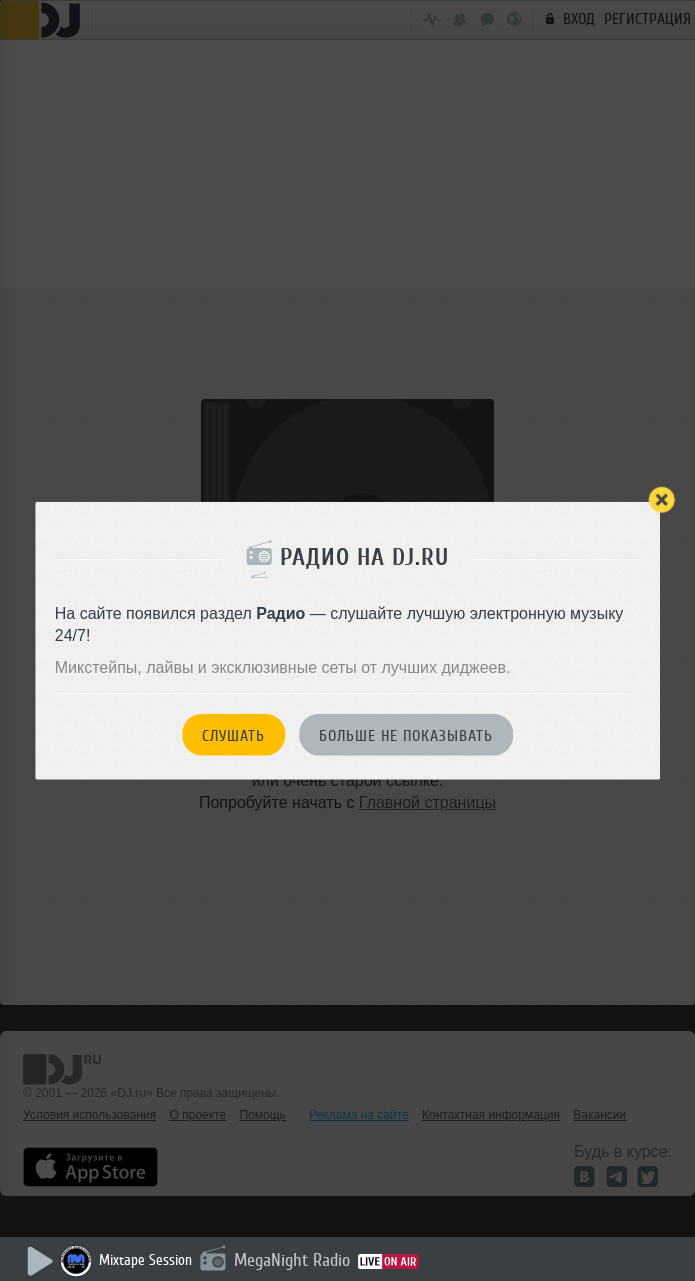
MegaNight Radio (292, 1260)
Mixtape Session (145, 1260)
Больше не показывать (406, 735)
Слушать (233, 735)
